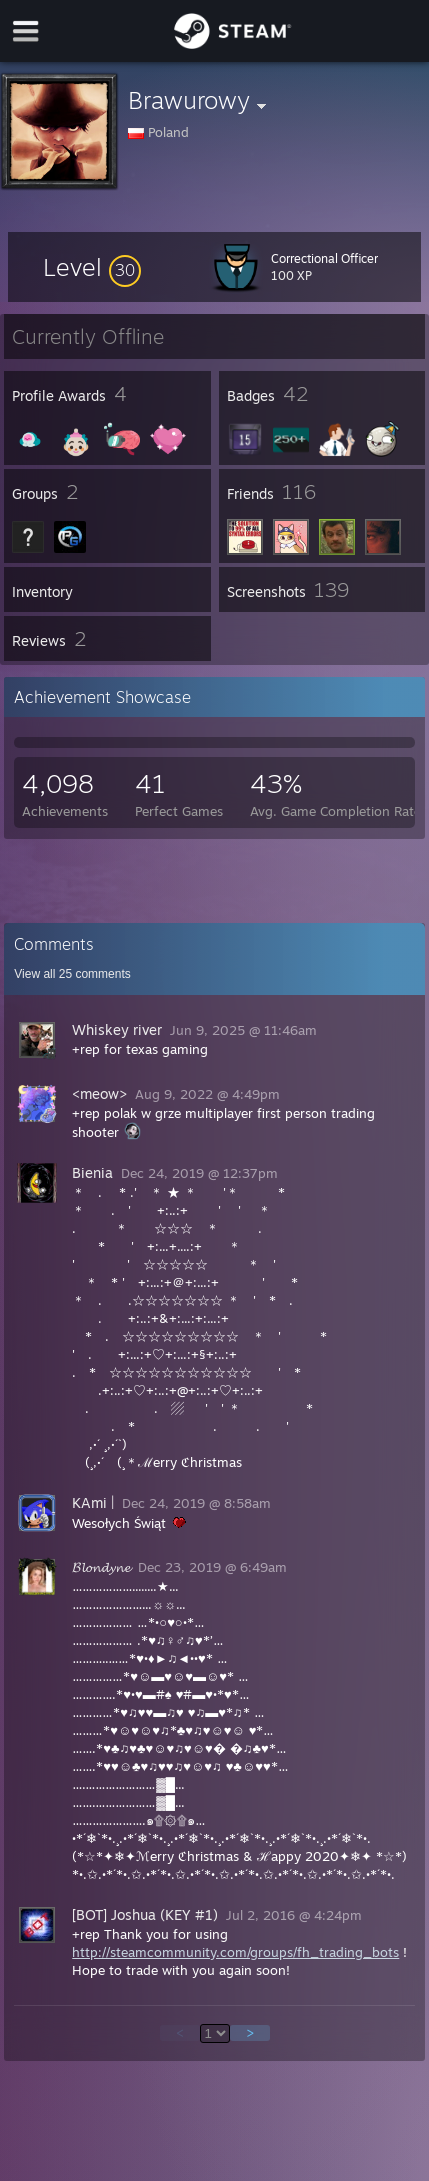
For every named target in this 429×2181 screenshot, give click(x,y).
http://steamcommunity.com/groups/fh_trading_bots (235, 1952)
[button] (92, 267)
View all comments (72, 974)
